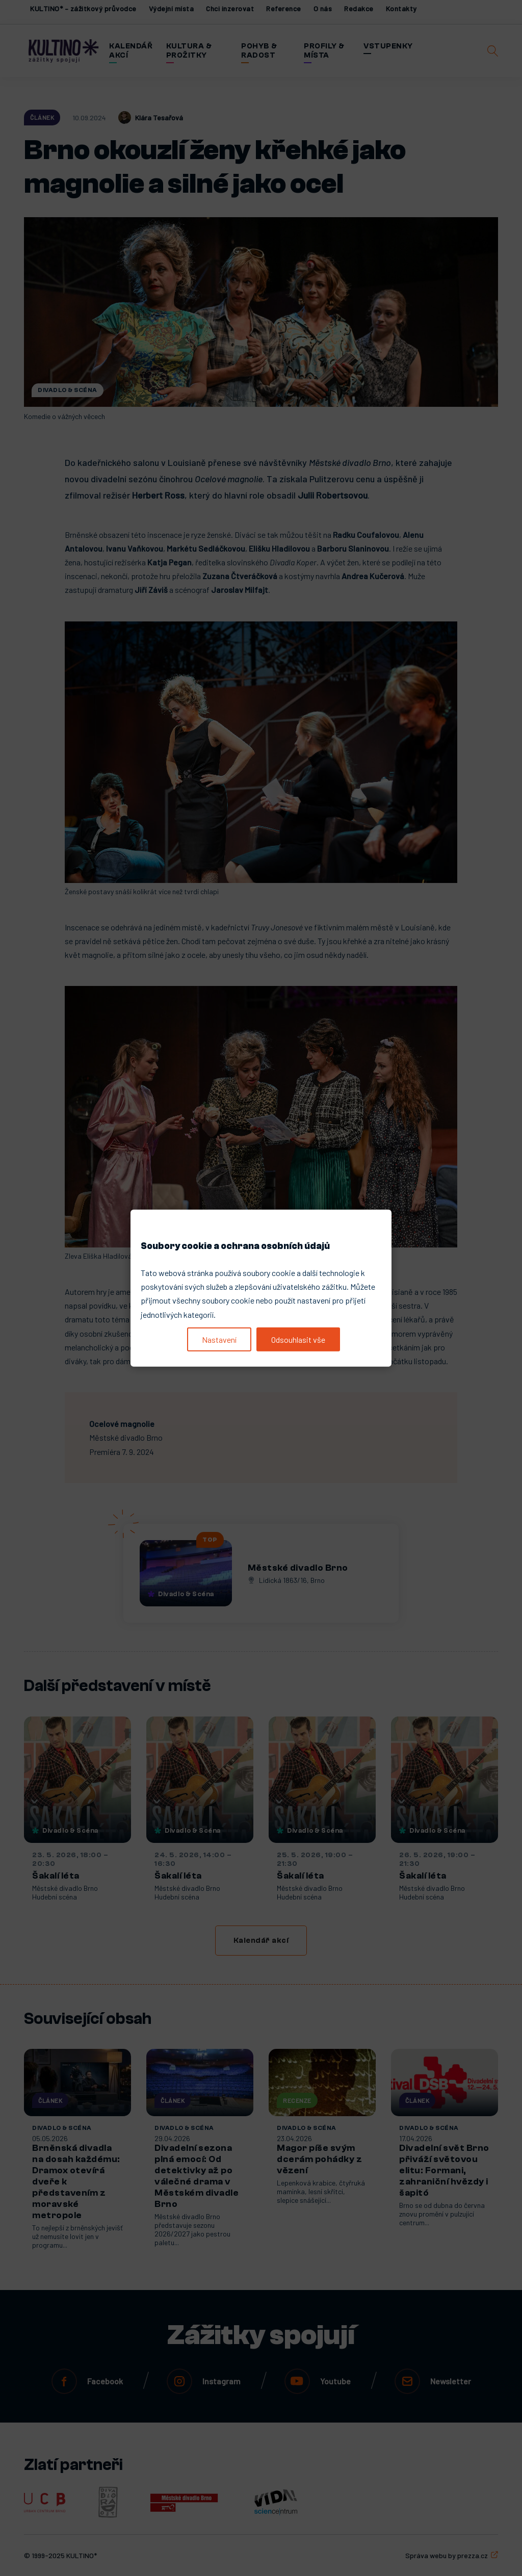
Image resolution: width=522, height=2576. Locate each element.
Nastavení (219, 1339)
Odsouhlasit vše (298, 1339)
